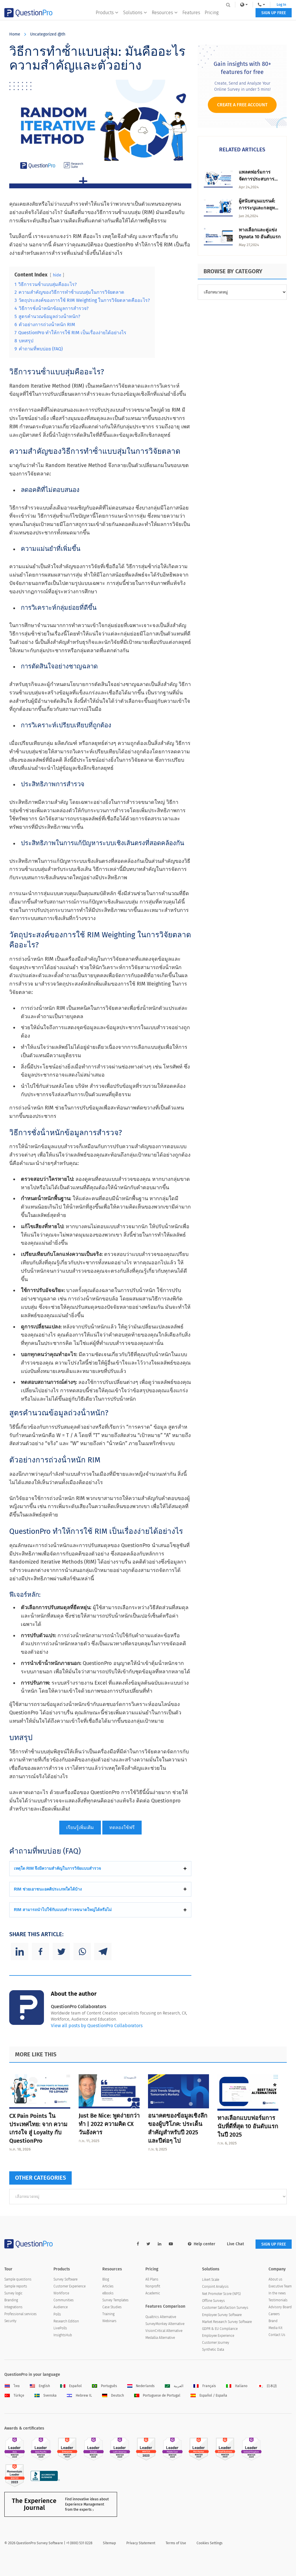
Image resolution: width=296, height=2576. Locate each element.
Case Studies (112, 2307)
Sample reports (15, 2286)
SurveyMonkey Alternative (164, 2324)
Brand (273, 2321)
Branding (11, 2300)
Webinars (109, 2321)
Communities (63, 2300)
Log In (279, 5)
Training (108, 2314)
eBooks (108, 2293)
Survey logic (13, 2293)
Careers (274, 2314)
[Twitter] (61, 1951)
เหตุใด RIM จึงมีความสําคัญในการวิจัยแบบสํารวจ (57, 1868)
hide (57, 275)
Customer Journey (215, 2343)
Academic (152, 2293)
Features (191, 16)
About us (275, 2279)
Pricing (211, 16)
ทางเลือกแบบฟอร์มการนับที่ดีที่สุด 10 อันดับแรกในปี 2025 (247, 2126)
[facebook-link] (138, 2244)
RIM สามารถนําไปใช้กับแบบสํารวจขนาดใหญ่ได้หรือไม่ (63, 1909)
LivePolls (60, 2328)
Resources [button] (164, 16)
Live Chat (235, 2244)
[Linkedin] (19, 1951)
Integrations (13, 2307)
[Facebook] (40, 1951)
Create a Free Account (242, 104)
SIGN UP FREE (273, 16)
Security (10, 2321)
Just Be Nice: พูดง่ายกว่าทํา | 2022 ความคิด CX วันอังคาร (109, 2124)
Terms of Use (176, 2543)
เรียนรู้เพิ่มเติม (80, 1827)
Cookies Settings (210, 2543)
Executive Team (280, 2286)
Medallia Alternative (160, 2338)
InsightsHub (62, 2335)
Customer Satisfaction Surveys (225, 2308)
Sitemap (109, 2543)
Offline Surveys (213, 2301)
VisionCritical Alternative (163, 2331)
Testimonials (278, 2300)
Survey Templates (115, 2300)
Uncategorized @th (47, 34)
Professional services (20, 2314)
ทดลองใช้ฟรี (122, 1827)
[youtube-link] (171, 2244)
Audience (60, 2307)
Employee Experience (218, 2336)
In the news (277, 2293)
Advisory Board (280, 2307)
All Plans (151, 2279)
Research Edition (66, 2321)
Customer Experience (69, 2286)
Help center (201, 2244)
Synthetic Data (213, 2350)
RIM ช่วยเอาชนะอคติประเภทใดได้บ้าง (48, 1889)
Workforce (61, 2293)
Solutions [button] (135, 16)
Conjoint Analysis (215, 2287)
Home (14, 34)
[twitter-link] (148, 2244)
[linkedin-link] (159, 2244)
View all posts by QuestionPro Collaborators (97, 2025)
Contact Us (277, 2335)
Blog (105, 2279)
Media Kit (275, 2328)
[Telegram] (103, 1951)
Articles (108, 2286)
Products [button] (106, 16)
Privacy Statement (140, 2543)
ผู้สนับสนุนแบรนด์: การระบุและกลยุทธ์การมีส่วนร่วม (258, 208)
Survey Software (65, 2279)
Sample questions (18, 2279)
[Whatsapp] (82, 1951)
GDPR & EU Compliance (220, 2329)
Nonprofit (152, 2286)
